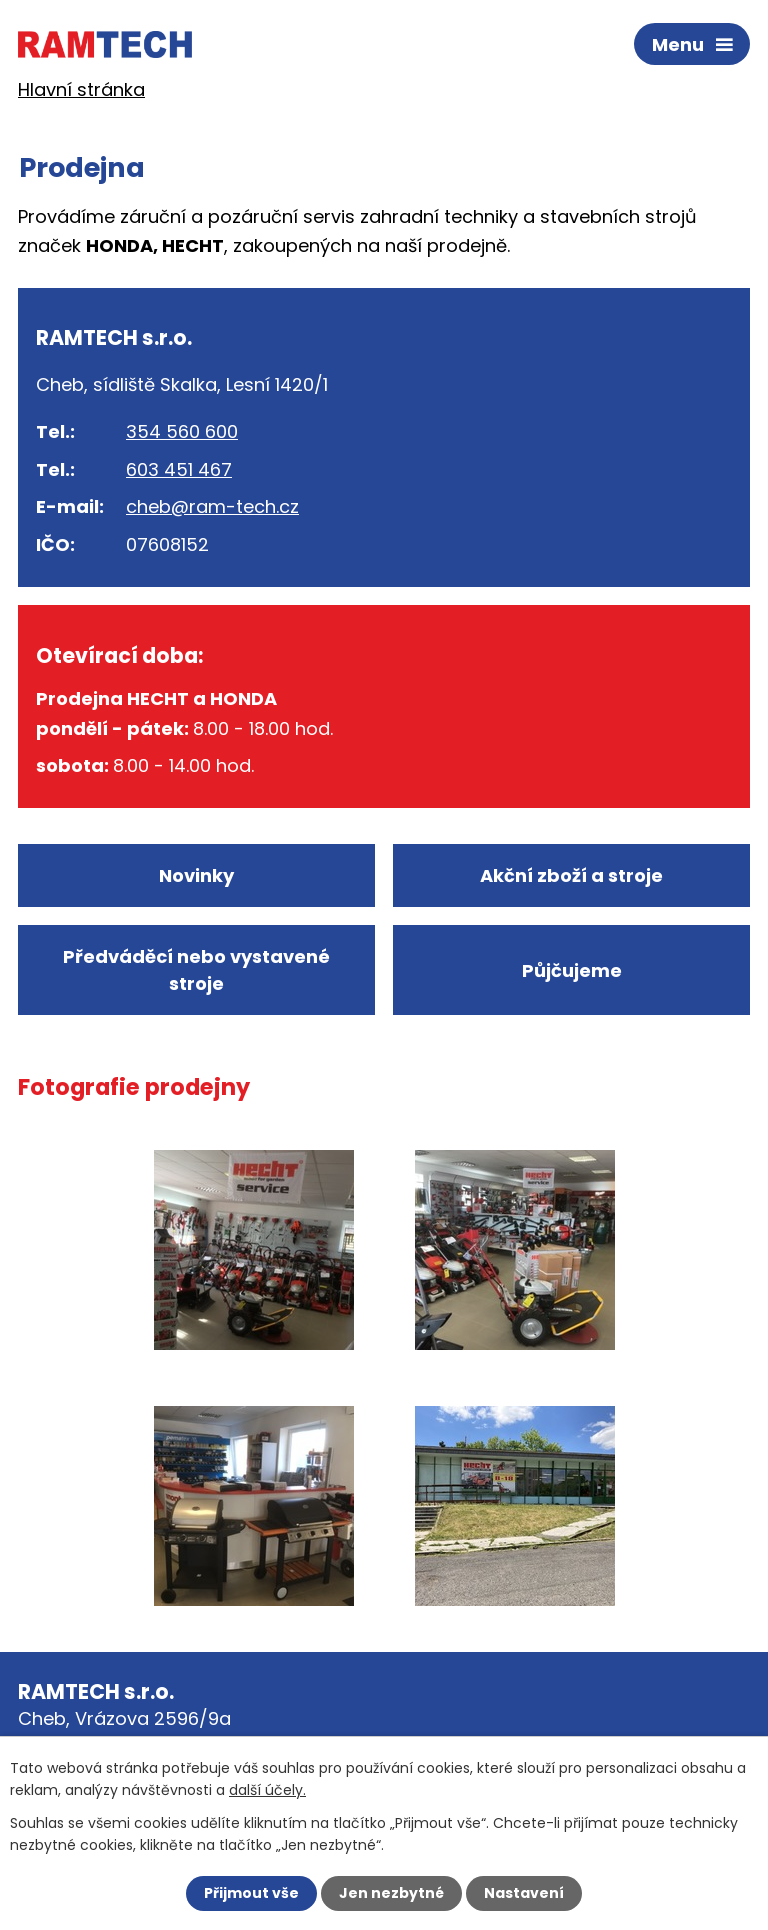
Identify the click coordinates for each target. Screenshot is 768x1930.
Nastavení (524, 1893)
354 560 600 (182, 431)
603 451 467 (179, 469)
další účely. (267, 1790)
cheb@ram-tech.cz (212, 506)
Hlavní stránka (81, 89)
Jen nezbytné (391, 1893)
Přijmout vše (251, 1893)
